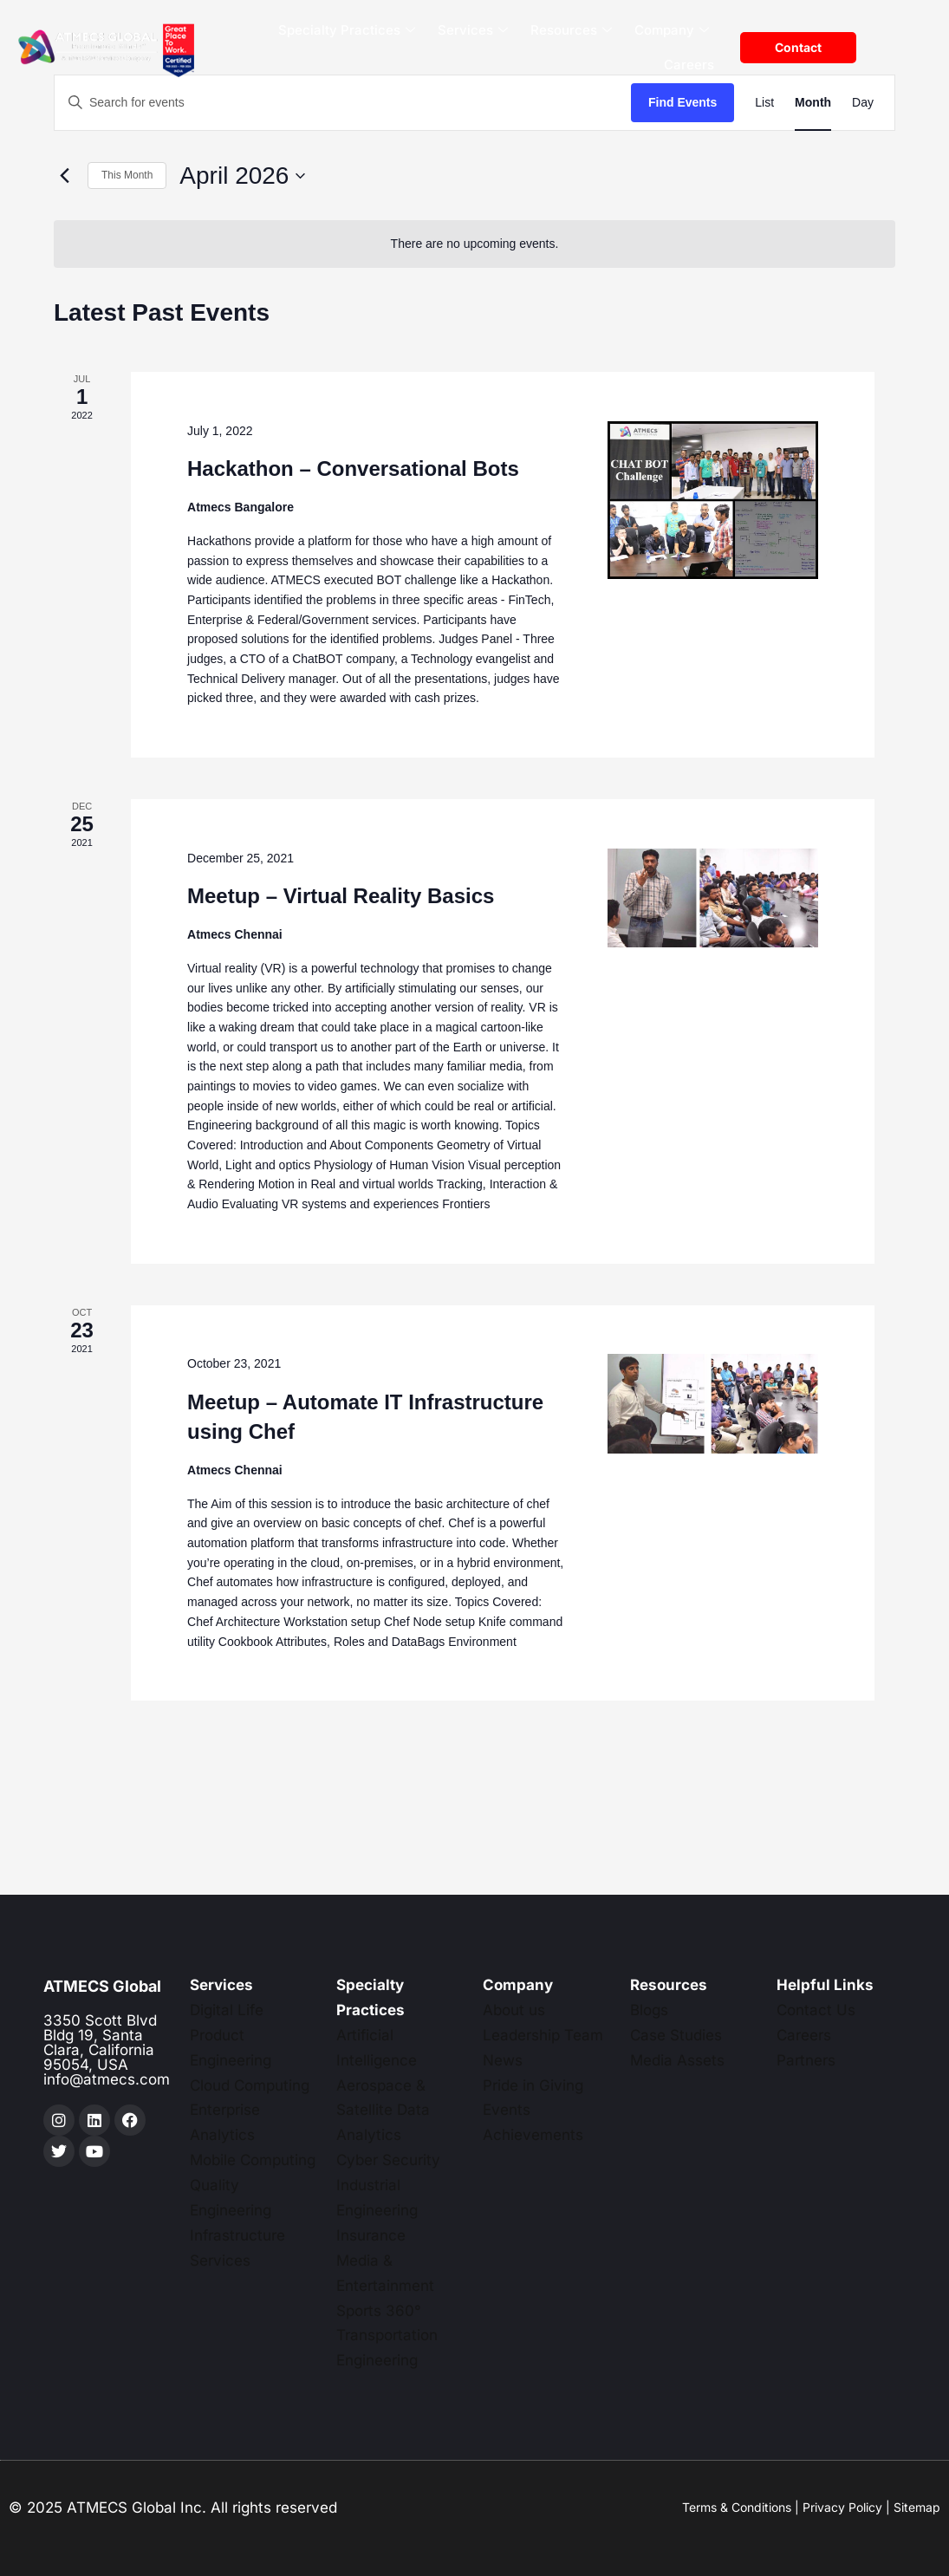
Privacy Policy (842, 2507)
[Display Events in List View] (764, 102)
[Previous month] (64, 176)
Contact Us (816, 2010)
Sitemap (917, 2507)
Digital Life (226, 2010)
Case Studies (676, 2035)
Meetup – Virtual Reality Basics (340, 895)
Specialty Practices (346, 30)
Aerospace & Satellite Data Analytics (383, 2110)
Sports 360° (378, 2310)
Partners (806, 2060)
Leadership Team (543, 2035)
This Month (127, 175)
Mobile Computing (252, 2160)
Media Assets (677, 2060)
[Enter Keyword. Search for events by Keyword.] (343, 102)
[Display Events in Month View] (813, 102)
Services (473, 30)
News (503, 2060)
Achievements (533, 2134)
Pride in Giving (533, 2085)
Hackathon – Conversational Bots (353, 468)
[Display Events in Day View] (863, 102)
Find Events (682, 102)
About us (514, 2010)
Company (671, 30)
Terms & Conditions (736, 2507)
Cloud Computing (249, 2085)
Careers (689, 64)
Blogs (649, 2010)
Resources (571, 30)
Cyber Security (388, 2160)
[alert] (474, 244)
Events (506, 2109)
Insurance (371, 2235)
